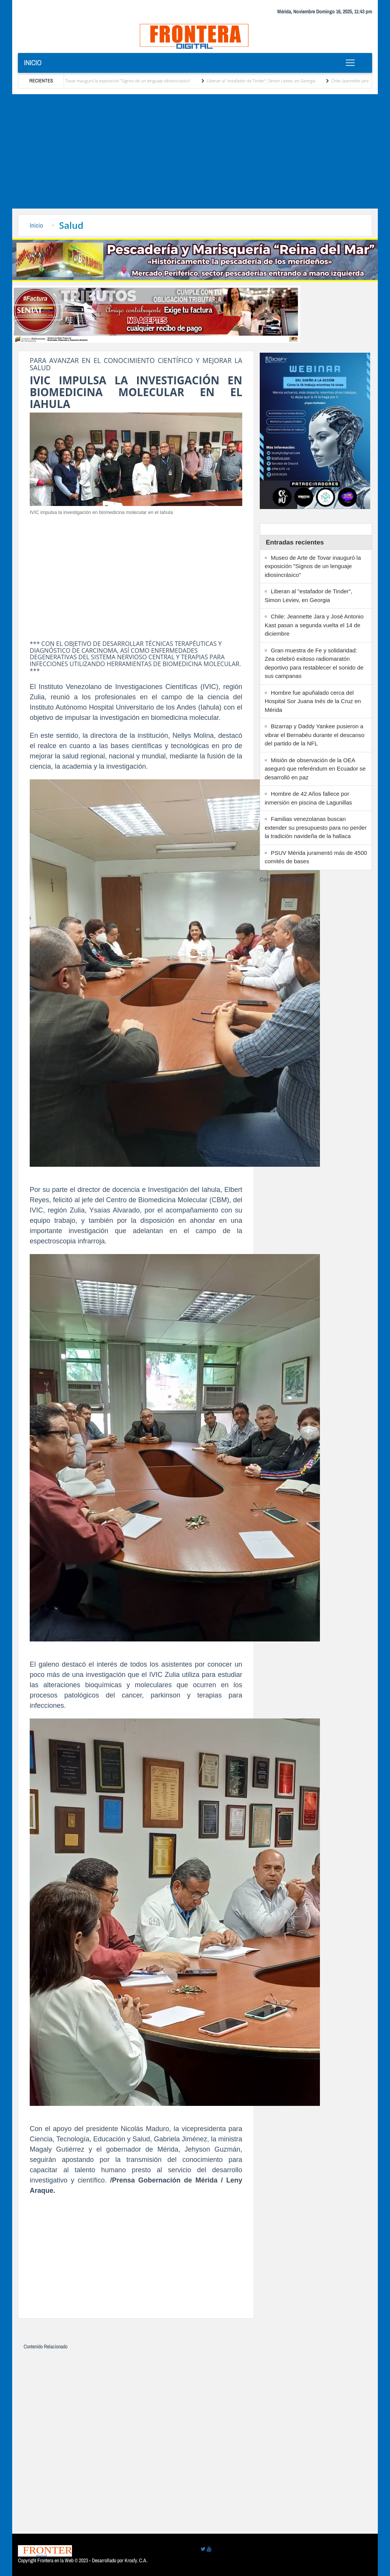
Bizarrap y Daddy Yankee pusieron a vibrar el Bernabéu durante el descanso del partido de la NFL (314, 735)
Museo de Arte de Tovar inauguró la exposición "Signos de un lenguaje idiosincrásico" (114, 81)
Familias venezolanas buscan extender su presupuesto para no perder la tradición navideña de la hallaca (316, 827)
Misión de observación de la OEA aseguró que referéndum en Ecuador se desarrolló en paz (315, 769)
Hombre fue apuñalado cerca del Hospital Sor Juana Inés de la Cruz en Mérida (313, 701)
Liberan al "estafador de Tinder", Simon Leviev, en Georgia (264, 81)
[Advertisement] (195, 151)
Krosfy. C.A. (136, 2560)
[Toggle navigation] (350, 63)
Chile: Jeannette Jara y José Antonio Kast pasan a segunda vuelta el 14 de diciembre (314, 625)
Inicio (33, 62)
